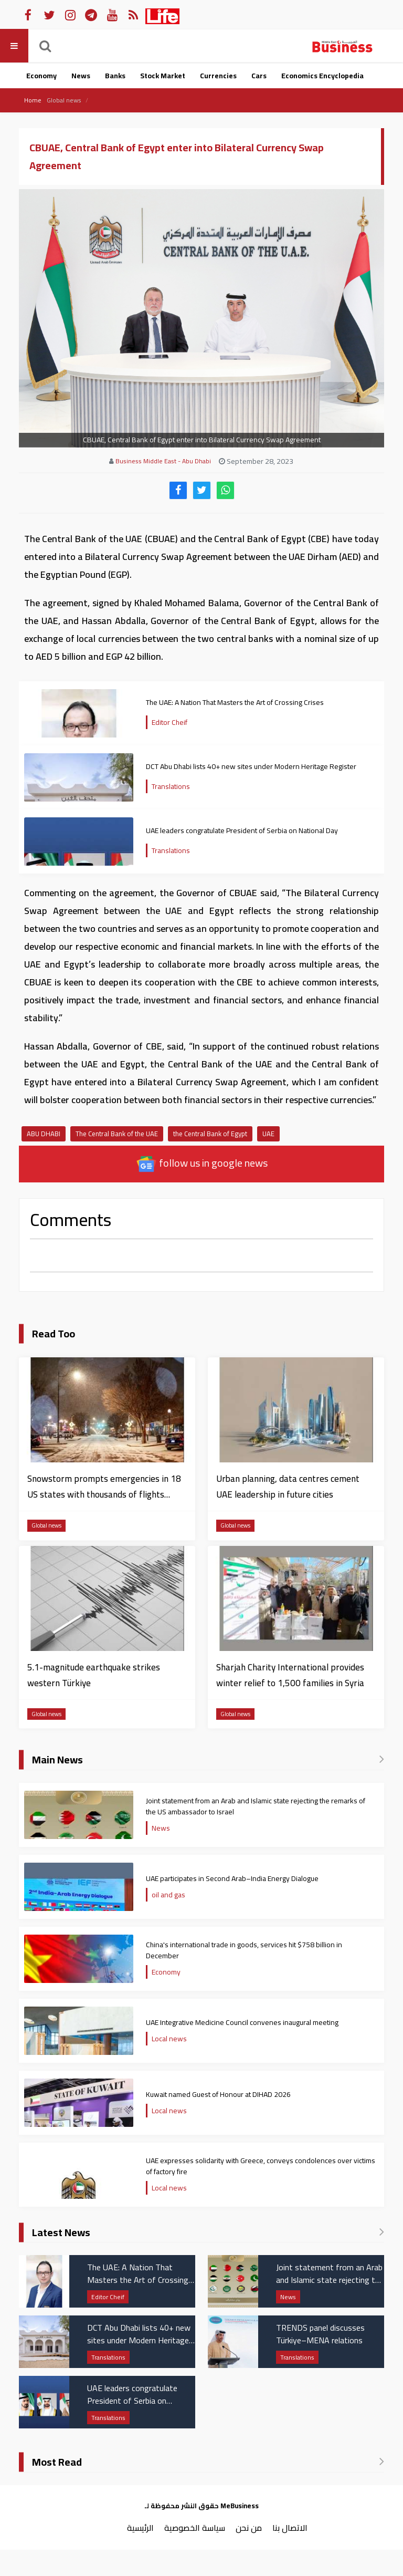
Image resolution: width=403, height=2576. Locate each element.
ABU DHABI (43, 1133)
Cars (259, 75)
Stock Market (162, 75)
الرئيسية (140, 2528)
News (80, 75)
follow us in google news (202, 1164)
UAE (268, 1133)
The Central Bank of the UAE (117, 1133)
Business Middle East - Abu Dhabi (163, 461)
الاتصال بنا (289, 2528)
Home (32, 100)
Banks (115, 75)
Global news (64, 100)
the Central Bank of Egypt (210, 1133)
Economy (41, 75)
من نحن (249, 2528)
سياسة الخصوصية (194, 2528)
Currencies (218, 75)
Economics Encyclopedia (322, 75)
